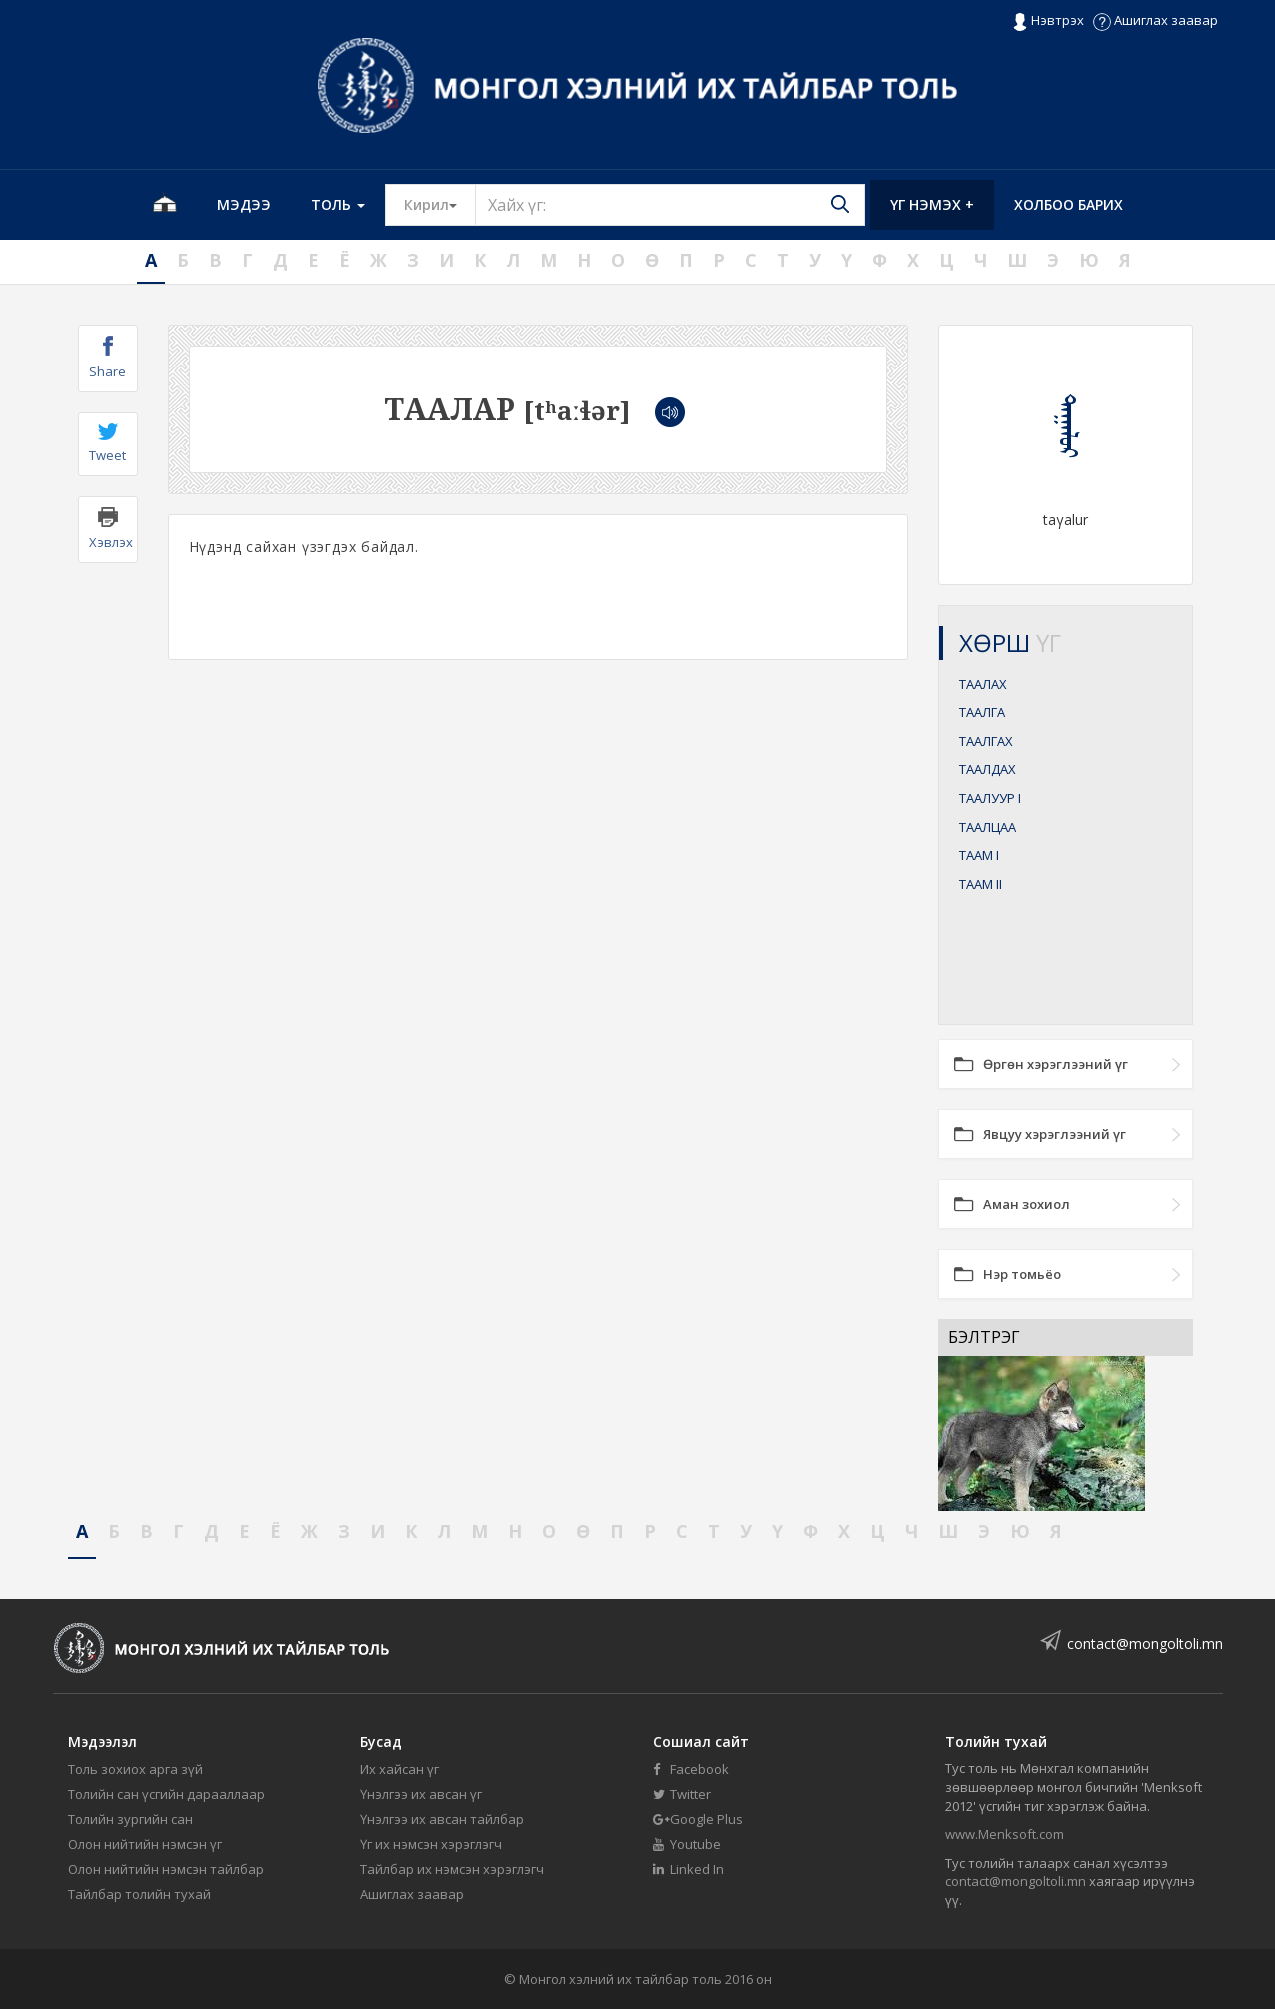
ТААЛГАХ (986, 741)
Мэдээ (244, 204)
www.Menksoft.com (1004, 1834)
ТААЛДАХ (987, 769)
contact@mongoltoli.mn (1145, 1643)
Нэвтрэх (1047, 21)
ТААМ (979, 855)
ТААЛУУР (990, 798)
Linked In (688, 1869)
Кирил (440, 204)
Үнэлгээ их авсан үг (421, 1794)
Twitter (682, 1794)
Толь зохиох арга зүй (135, 1769)
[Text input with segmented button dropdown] (670, 205)
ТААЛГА (982, 712)
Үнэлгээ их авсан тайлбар (442, 1819)
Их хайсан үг (399, 1769)
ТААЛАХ (983, 684)
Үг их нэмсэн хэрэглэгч (431, 1844)
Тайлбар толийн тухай (139, 1894)
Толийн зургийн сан (130, 1819)
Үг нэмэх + (932, 204)
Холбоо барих (1068, 204)
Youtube (687, 1844)
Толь (338, 204)
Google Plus (698, 1819)
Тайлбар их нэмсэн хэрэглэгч (452, 1869)
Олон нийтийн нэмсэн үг (145, 1844)
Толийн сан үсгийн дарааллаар (166, 1794)
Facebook (691, 1769)
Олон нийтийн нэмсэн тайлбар (166, 1869)
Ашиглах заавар (1155, 20)
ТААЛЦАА (987, 827)
